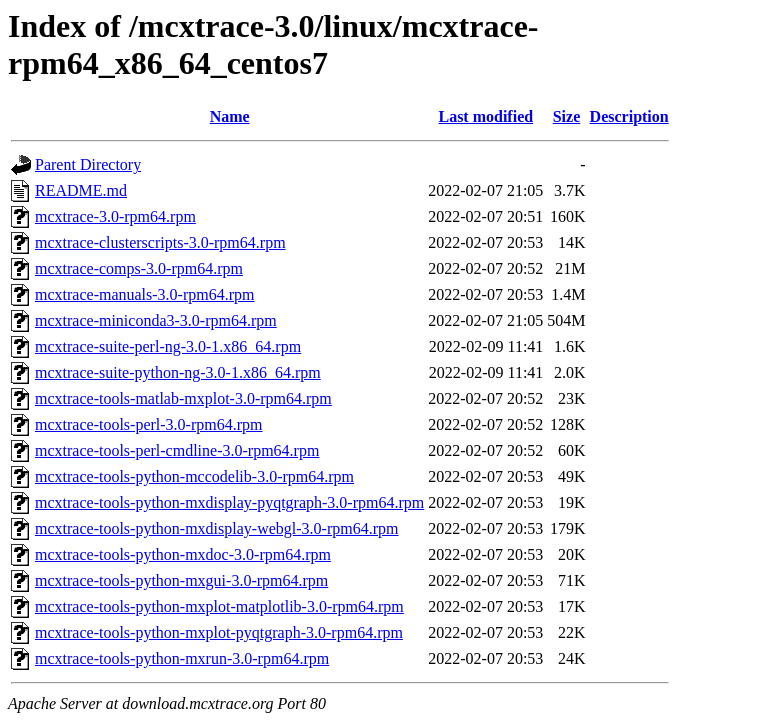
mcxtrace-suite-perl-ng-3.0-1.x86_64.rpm (168, 346)
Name (230, 116)
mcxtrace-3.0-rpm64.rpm (115, 216)
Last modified (485, 116)
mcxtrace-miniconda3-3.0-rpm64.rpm (156, 320)
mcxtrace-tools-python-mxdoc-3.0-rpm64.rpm (183, 554)
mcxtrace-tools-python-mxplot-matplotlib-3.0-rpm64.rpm (219, 606)
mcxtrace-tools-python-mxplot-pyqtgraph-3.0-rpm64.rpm (219, 632)
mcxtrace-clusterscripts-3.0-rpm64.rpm (160, 242)
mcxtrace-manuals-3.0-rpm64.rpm (144, 294)
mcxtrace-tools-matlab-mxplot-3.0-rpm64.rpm (183, 398)
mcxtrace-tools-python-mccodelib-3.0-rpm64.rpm (194, 476)
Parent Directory (88, 164)
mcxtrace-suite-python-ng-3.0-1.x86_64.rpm (178, 372)
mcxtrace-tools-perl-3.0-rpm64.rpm (148, 424)
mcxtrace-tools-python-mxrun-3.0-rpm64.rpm (182, 658)
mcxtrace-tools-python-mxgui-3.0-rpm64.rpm (181, 580)
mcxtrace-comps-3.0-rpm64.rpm (139, 268)
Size (567, 116)
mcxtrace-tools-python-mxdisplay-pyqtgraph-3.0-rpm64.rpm (229, 502)
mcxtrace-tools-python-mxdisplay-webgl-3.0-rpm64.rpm (216, 528)
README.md (81, 190)
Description (629, 116)
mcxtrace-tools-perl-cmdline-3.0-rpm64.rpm (177, 450)
